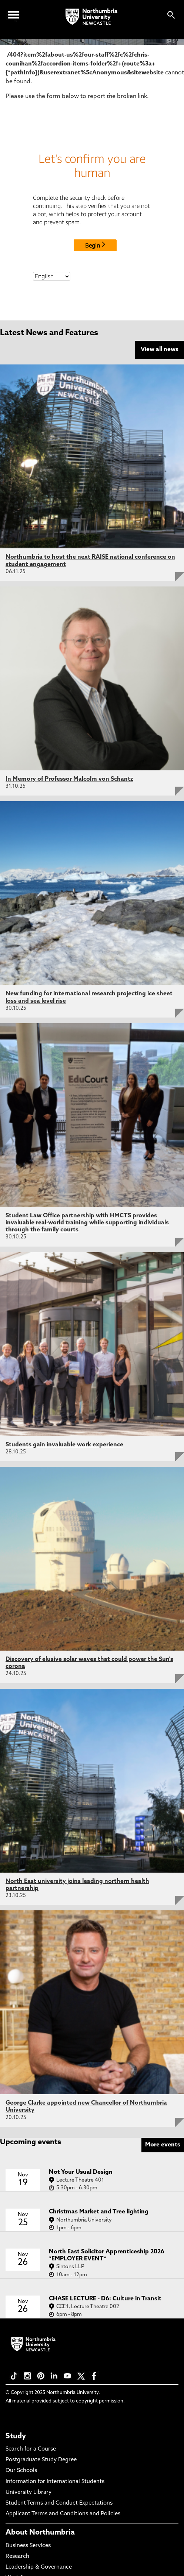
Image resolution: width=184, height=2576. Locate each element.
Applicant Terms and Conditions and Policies (63, 2514)
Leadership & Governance (39, 2567)
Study (16, 2436)
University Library (28, 2492)
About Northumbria (40, 2532)
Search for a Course (31, 2449)
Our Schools (21, 2471)
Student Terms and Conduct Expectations (59, 2503)
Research (17, 2556)
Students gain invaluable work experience (64, 1445)
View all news (159, 350)
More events (162, 2145)
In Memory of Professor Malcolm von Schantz (69, 779)
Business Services (28, 2546)
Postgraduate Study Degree (41, 2460)
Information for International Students (55, 2482)
